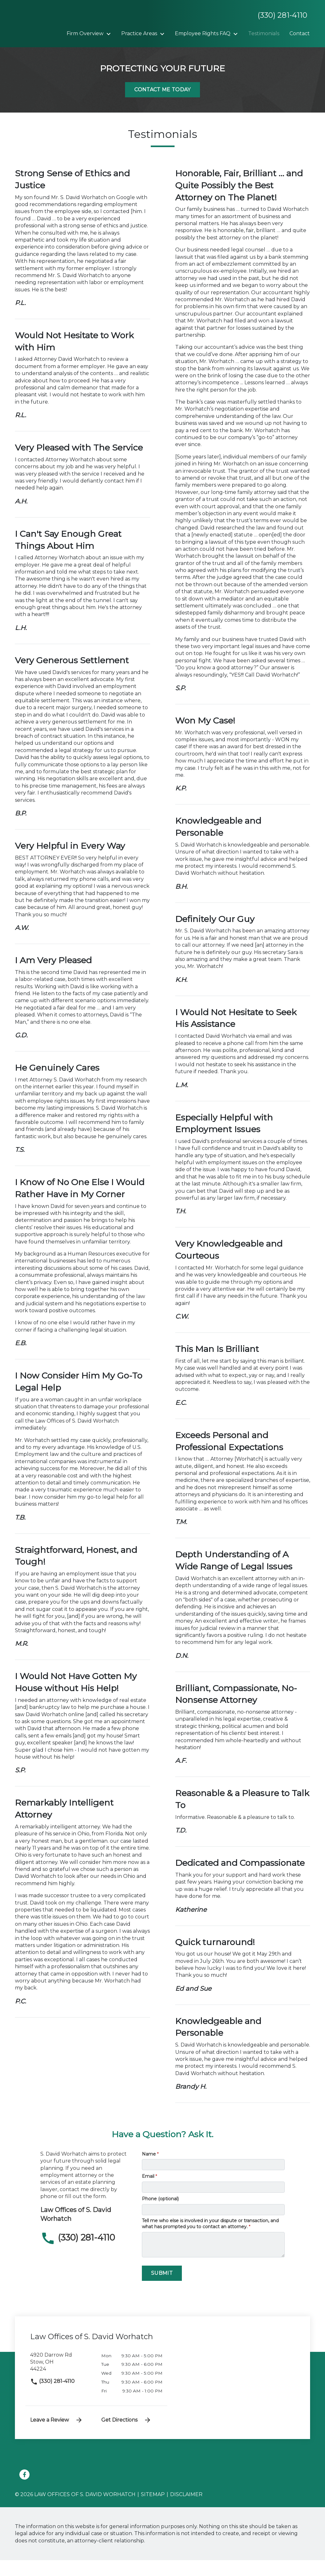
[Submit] (162, 2289)
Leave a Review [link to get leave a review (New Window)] (56, 2436)
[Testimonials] (119, 50)
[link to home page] (54, 31)
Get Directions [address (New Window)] (126, 2436)
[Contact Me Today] (162, 105)
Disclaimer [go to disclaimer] (186, 2511)
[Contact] (155, 50)
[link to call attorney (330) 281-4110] (86, 2254)
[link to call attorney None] (280, 15)
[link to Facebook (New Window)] (24, 2491)
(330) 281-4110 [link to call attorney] (52, 2397)
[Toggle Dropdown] (148, 34)
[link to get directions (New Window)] (61, 2380)
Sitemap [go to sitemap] (153, 2511)
